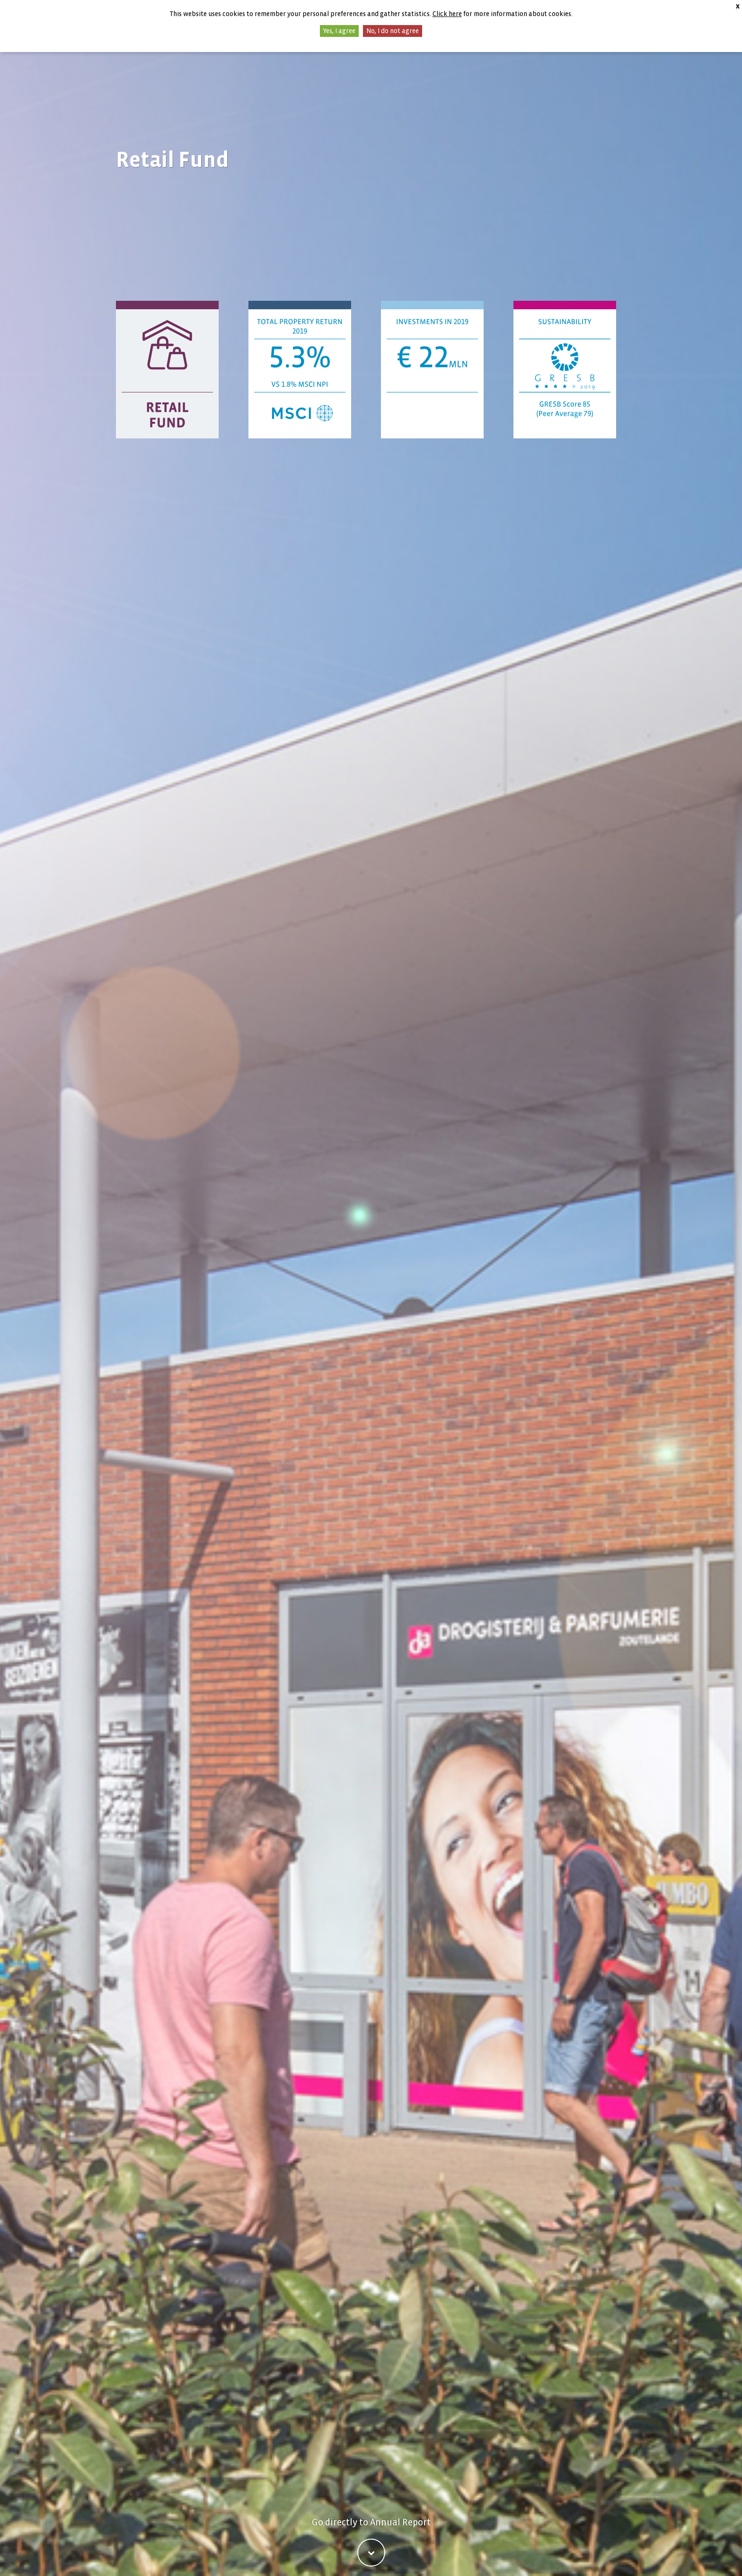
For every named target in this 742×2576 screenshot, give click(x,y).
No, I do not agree (392, 31)
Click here (447, 13)
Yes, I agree (339, 31)
